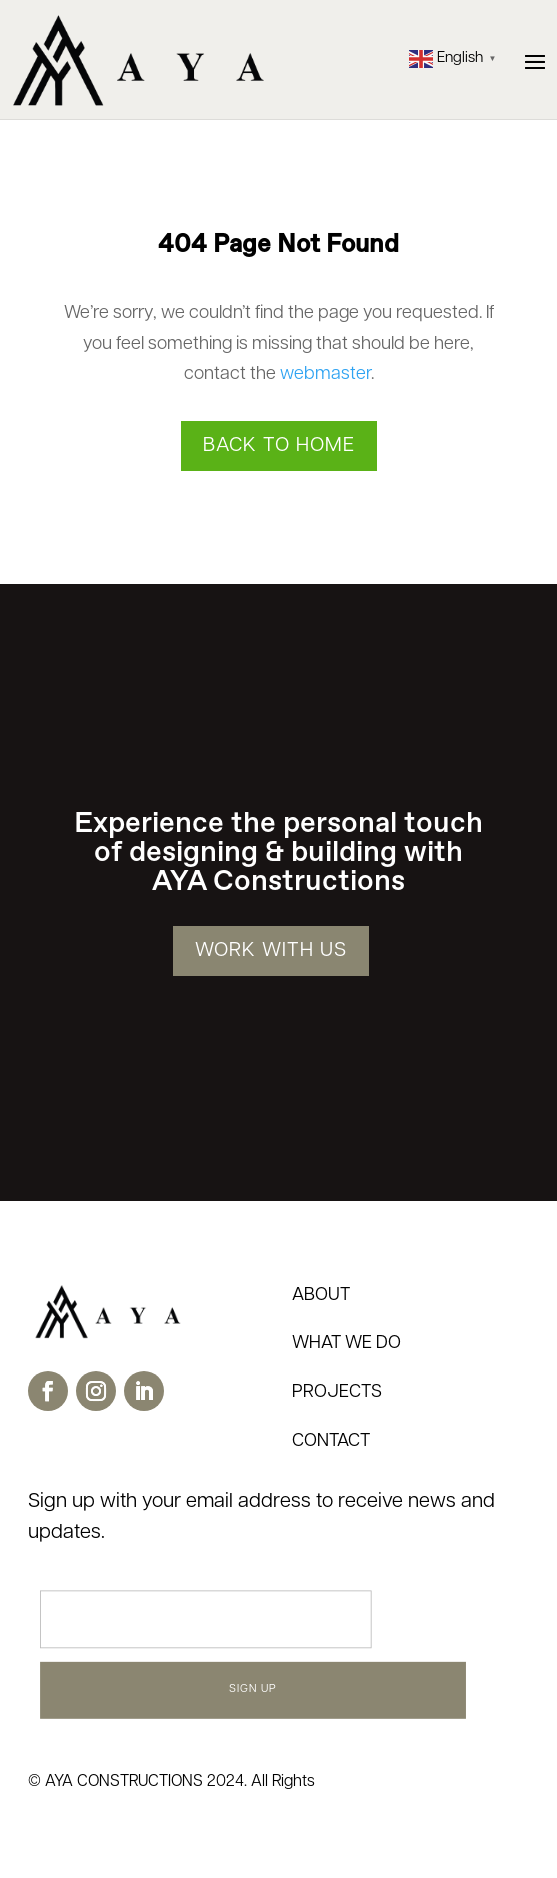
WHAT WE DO (346, 1343)
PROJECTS (337, 1392)
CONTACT (331, 1441)
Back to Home (279, 446)
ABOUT (321, 1295)
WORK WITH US (271, 951)
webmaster (325, 374)
